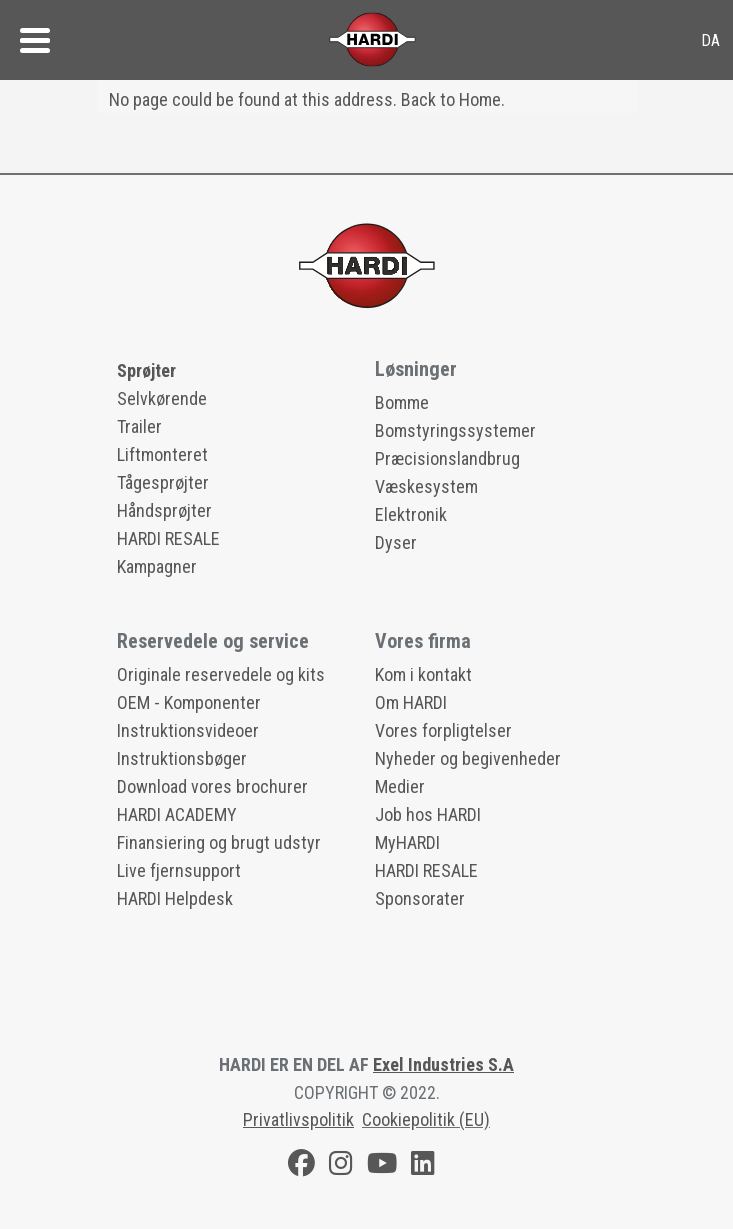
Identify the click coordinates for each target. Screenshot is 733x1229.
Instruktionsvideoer (188, 730)
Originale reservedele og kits (221, 674)
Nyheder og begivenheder (468, 758)
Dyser (396, 542)
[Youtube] (382, 1166)
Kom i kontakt (423, 674)
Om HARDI (411, 702)
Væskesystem (426, 486)
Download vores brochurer (212, 786)
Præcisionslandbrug (447, 458)
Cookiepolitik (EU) (426, 1119)
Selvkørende (162, 398)
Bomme (402, 402)
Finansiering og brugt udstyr (219, 842)
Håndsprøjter (164, 510)
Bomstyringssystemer (455, 430)
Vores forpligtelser (443, 730)
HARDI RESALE (168, 538)
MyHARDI (407, 842)
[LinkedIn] (423, 1166)
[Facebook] (301, 1166)
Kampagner (157, 566)
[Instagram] (341, 1166)
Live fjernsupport (179, 870)
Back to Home (451, 99)
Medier (400, 786)
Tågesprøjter (163, 482)
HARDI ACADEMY (177, 814)
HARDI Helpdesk (175, 898)
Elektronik (411, 514)
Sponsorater (420, 898)
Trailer (139, 426)
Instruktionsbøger (182, 758)
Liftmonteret (162, 454)
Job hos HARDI (428, 814)
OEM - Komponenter (189, 702)
